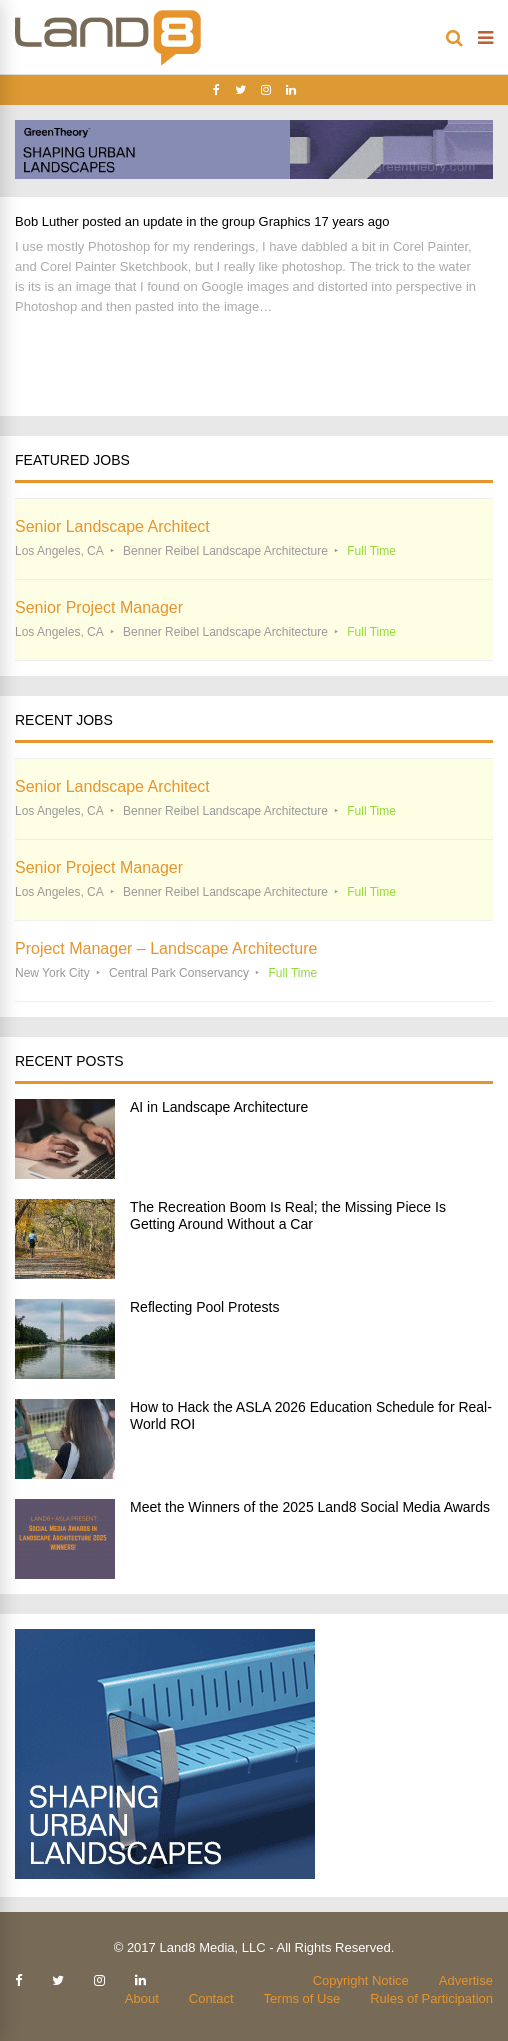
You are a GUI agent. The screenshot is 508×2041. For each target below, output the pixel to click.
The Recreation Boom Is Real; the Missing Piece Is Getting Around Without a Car (288, 1215)
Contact (211, 1998)
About (142, 1998)
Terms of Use (302, 1998)
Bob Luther (47, 221)
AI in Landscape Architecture (219, 1107)
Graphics (285, 221)
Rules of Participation (431, 1998)
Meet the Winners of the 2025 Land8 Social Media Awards (310, 1507)
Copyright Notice (361, 1980)
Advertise (466, 1980)
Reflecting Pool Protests (204, 1307)
